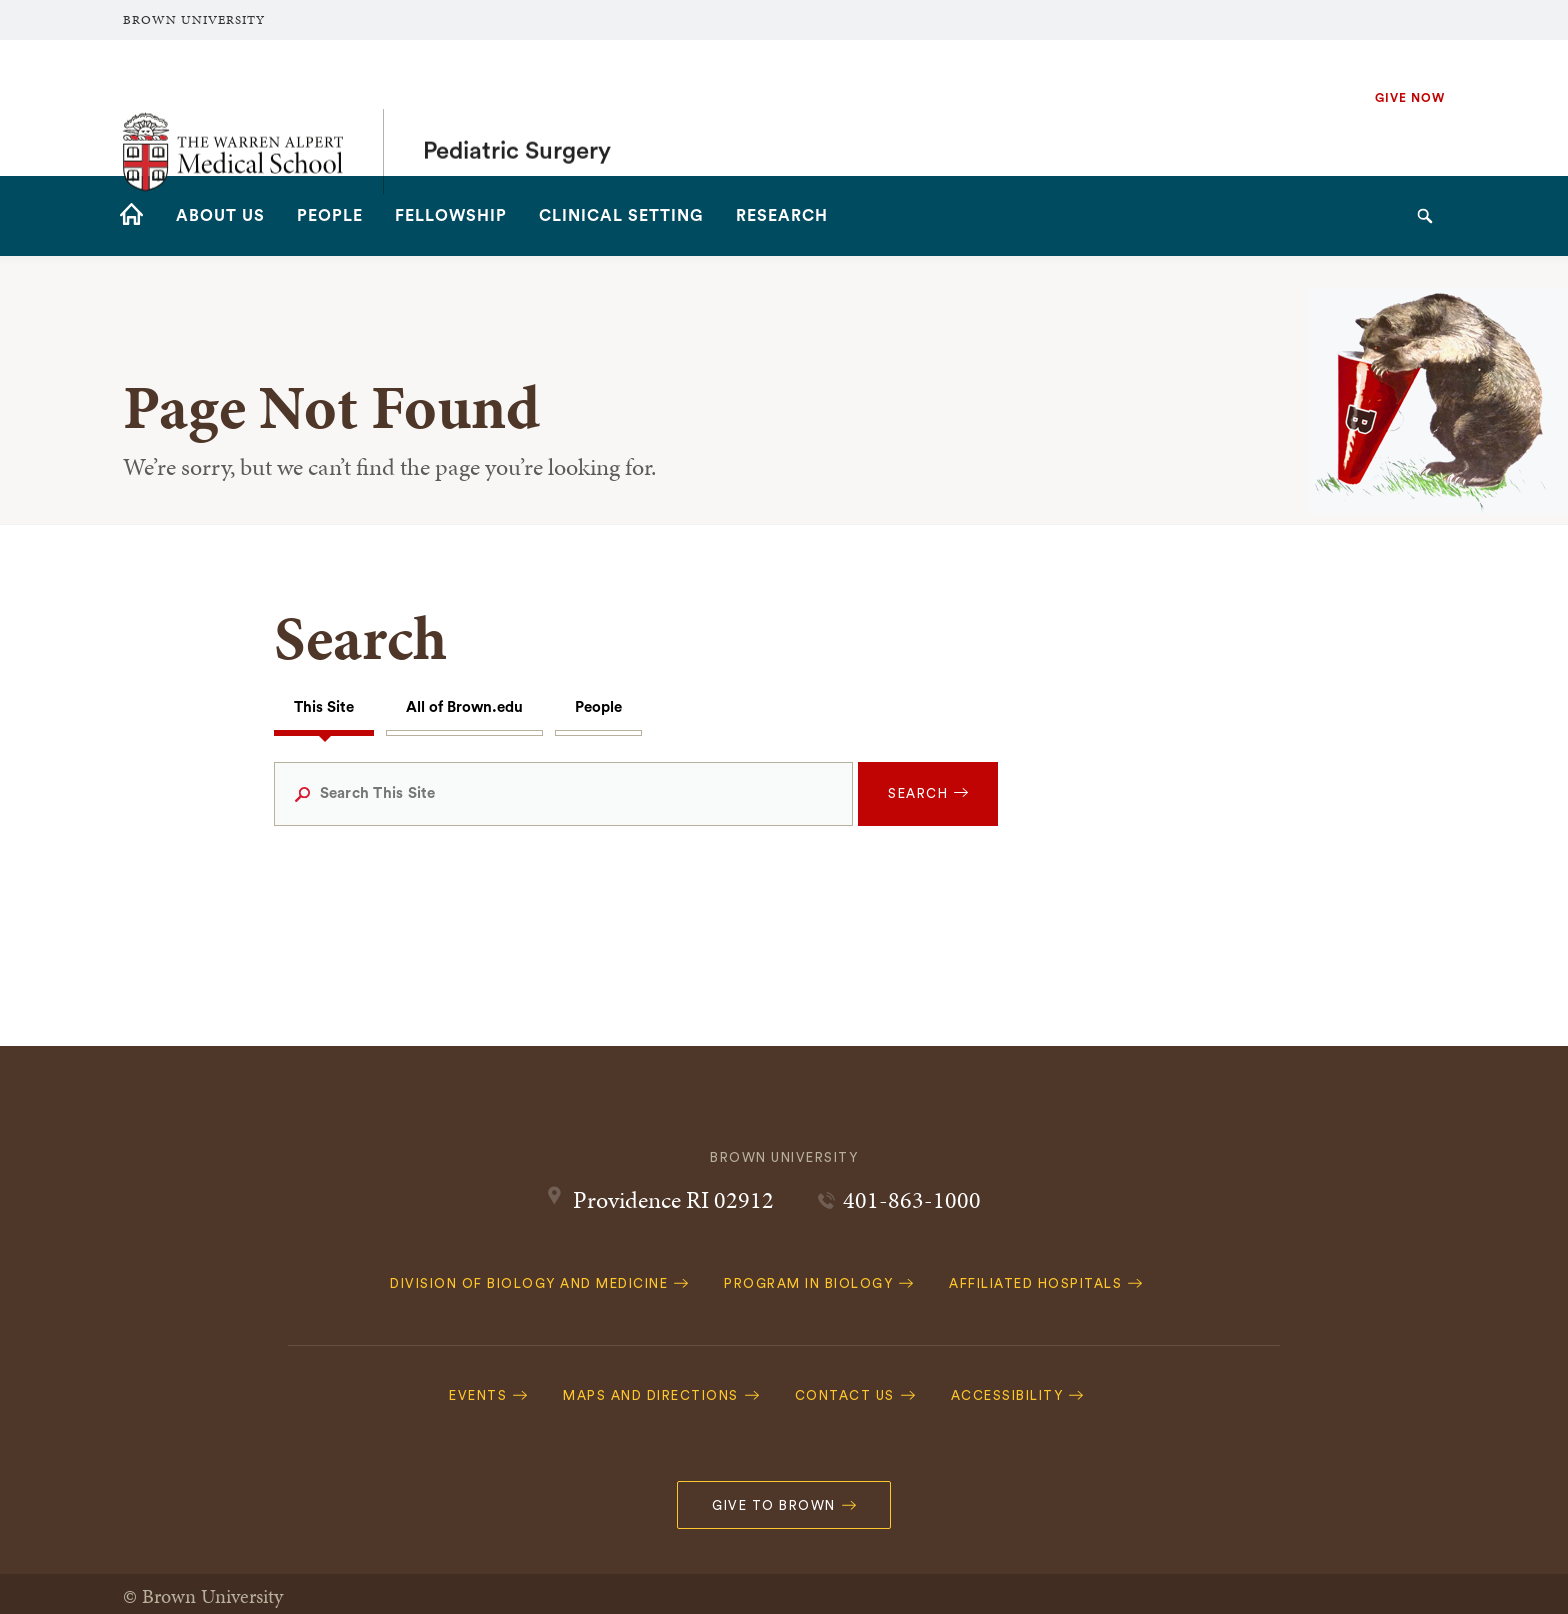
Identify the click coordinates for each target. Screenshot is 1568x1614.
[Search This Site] (564, 794)
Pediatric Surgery (517, 108)
